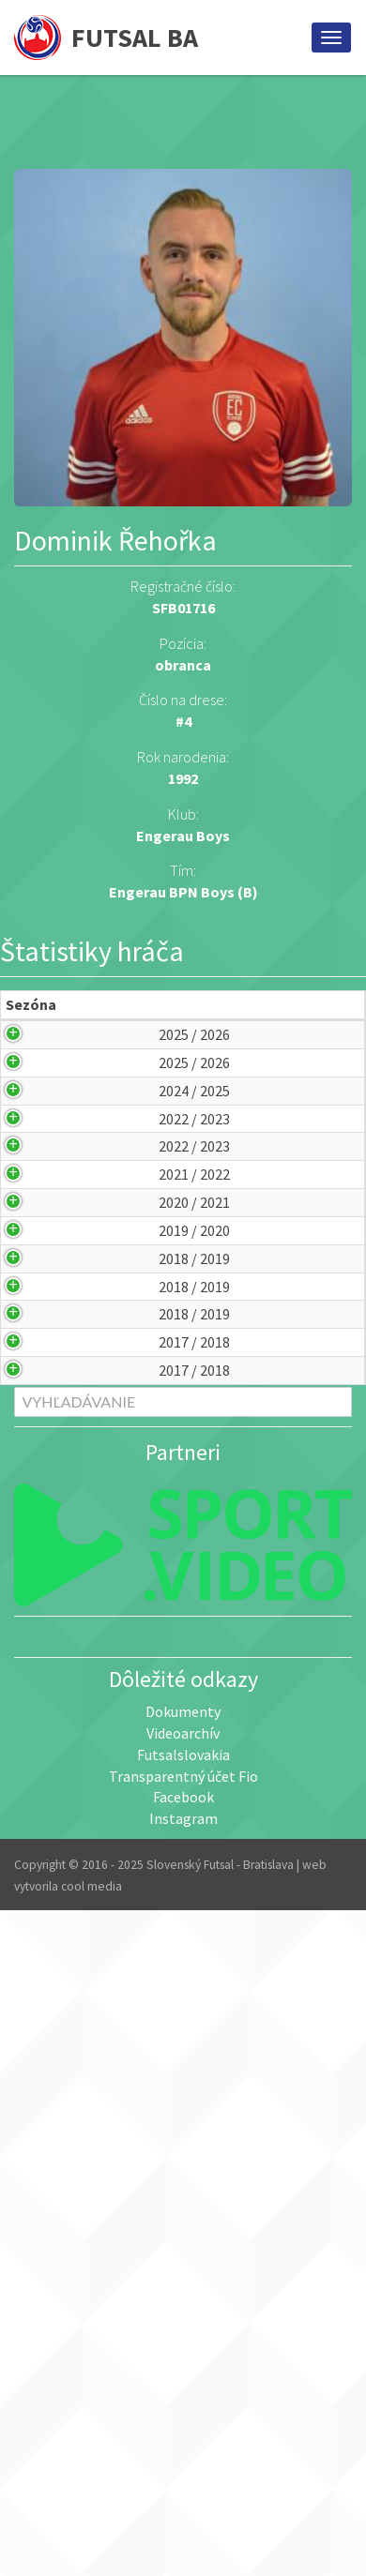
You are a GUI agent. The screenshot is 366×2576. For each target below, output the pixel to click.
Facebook (183, 2375)
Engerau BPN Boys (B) (183, 891)
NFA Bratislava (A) (216, 1644)
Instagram (183, 2397)
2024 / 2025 (46, 1219)
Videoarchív (183, 2311)
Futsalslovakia (183, 2333)
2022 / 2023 (46, 1289)
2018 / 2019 (46, 1644)
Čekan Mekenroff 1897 (215, 1361)
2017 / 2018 (46, 1857)
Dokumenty (183, 2290)
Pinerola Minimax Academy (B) (223, 1289)
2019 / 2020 (46, 1573)
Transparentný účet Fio (183, 2353)
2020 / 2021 (46, 1502)
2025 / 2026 (46, 1077)
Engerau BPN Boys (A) (214, 1148)
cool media (91, 2465)
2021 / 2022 (46, 1431)
